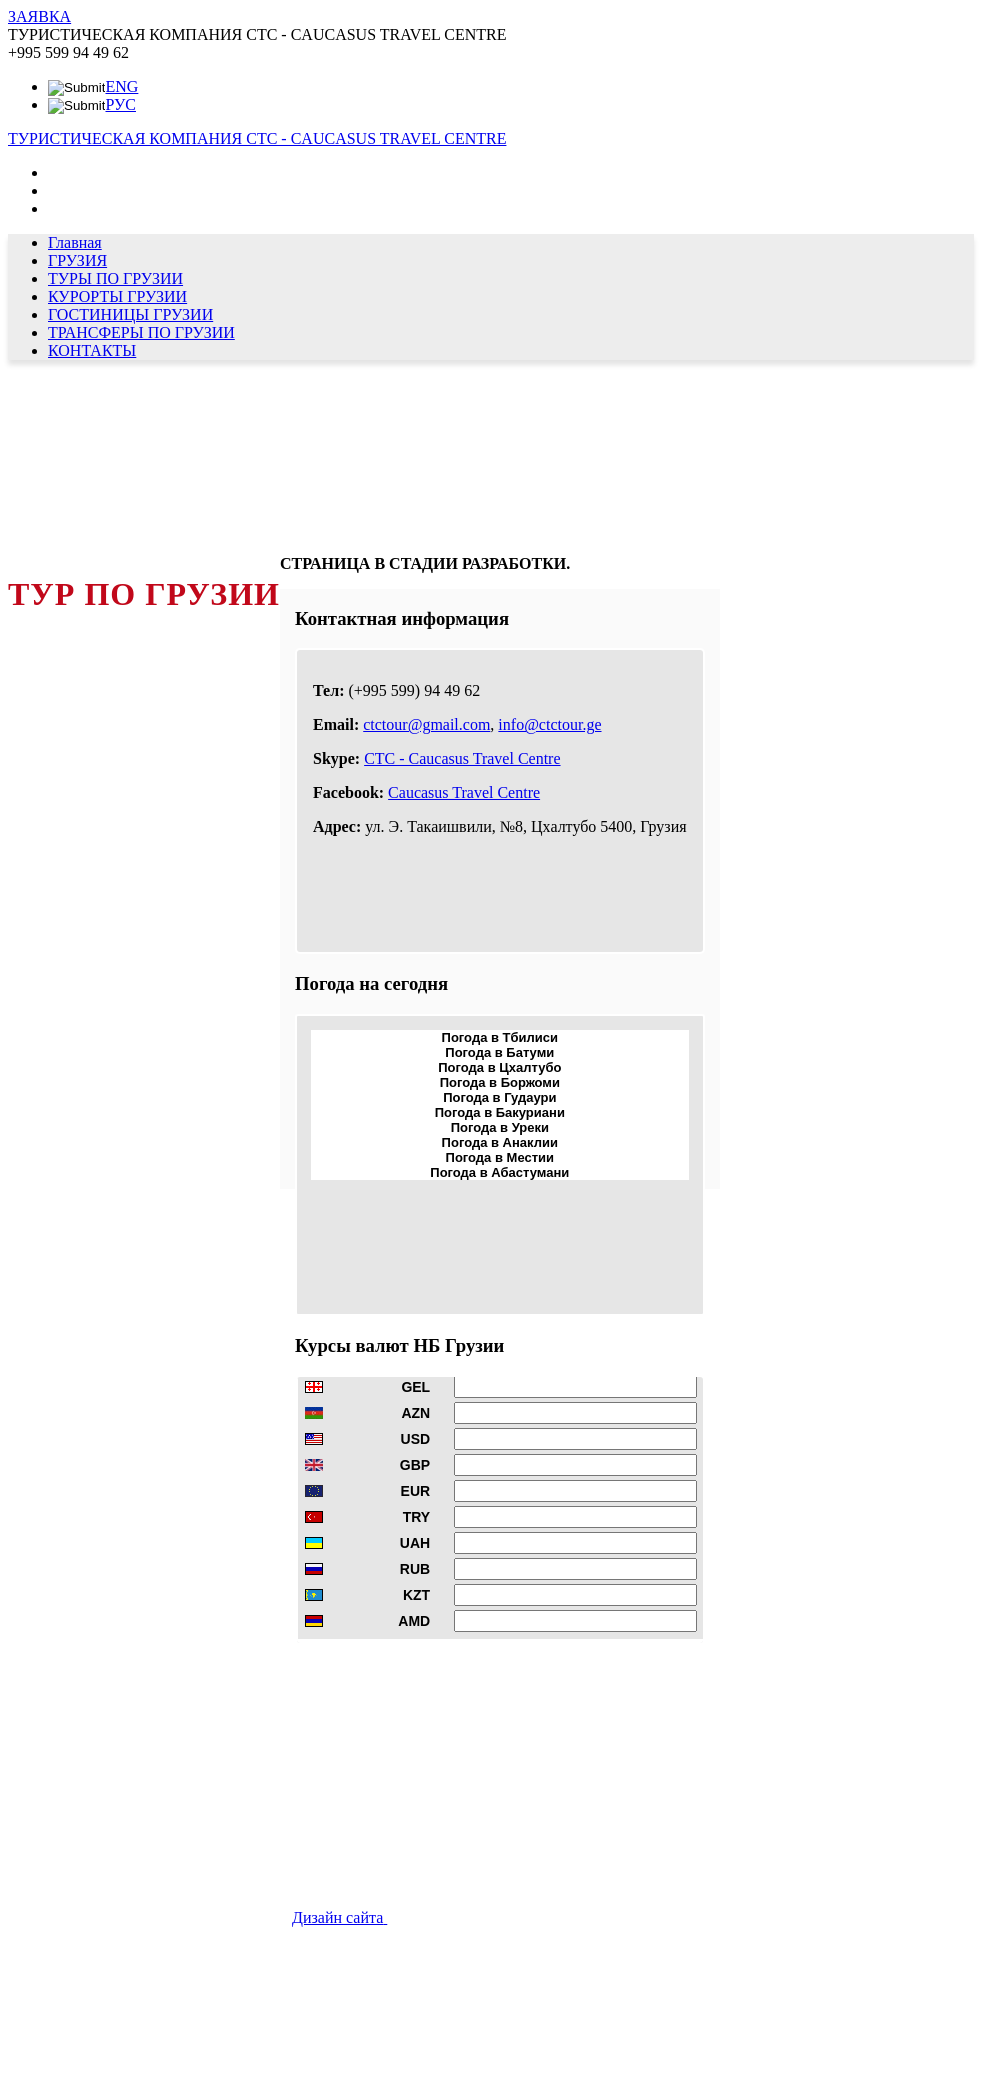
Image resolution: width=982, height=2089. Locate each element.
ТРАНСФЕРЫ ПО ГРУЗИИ (141, 332)
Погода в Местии (500, 1157)
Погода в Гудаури (499, 1097)
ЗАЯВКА (39, 16)
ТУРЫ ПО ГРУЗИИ (115, 278)
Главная (75, 242)
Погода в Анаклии (500, 1142)
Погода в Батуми (499, 1052)
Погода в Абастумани (499, 1172)
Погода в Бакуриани (500, 1112)
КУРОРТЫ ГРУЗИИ (117, 296)
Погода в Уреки (500, 1127)
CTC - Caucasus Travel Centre (462, 758)
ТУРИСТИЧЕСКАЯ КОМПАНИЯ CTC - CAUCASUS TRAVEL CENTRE (257, 138)
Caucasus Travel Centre (464, 792)
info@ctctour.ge (549, 724)
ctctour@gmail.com (426, 724)
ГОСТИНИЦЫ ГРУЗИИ (130, 314)
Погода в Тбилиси (500, 1037)
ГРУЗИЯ (77, 260)
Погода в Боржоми (500, 1082)
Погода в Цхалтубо (499, 1067)
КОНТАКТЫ (92, 350)
